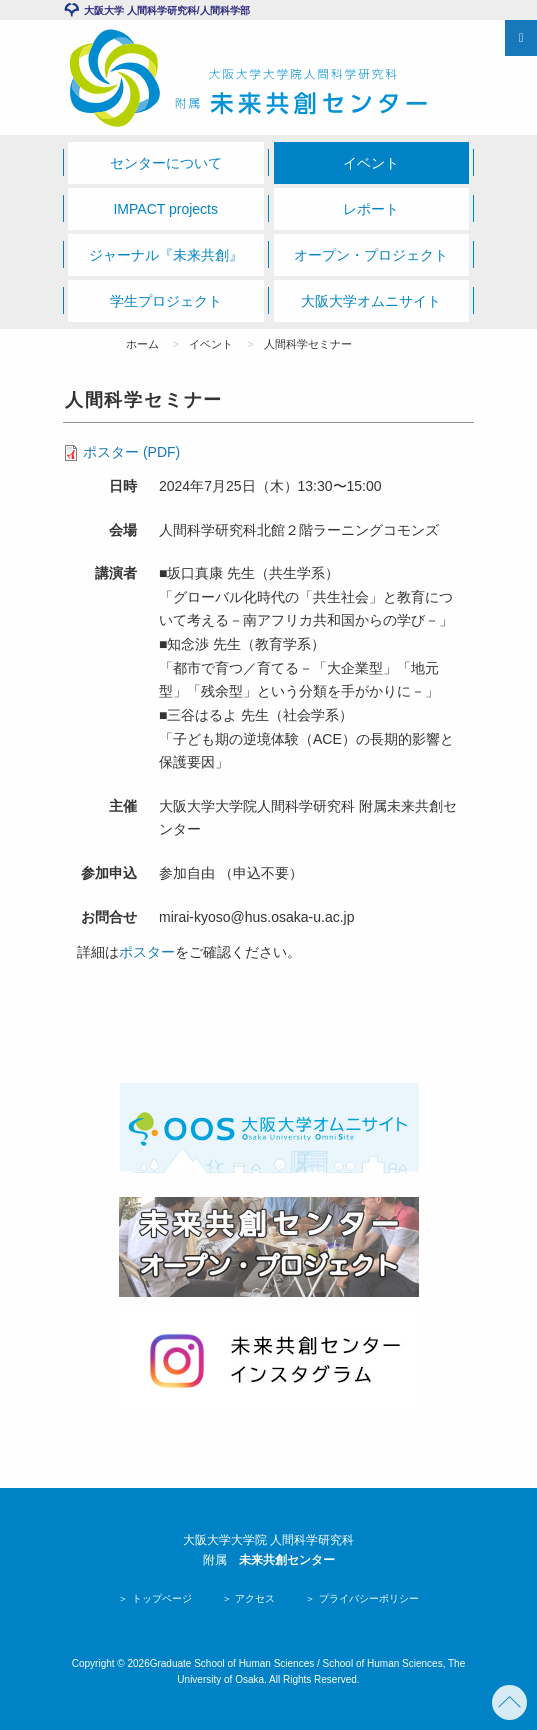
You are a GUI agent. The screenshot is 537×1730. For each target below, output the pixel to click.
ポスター (147, 952)
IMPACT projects (165, 209)
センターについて (166, 163)
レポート (371, 209)
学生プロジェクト (166, 301)
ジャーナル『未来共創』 (166, 255)
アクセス (254, 1598)
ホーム (142, 344)
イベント (371, 163)
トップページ (160, 1598)
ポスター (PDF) (131, 452)
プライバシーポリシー (367, 1598)
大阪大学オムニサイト (371, 301)
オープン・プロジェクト (371, 255)
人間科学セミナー (308, 344)
